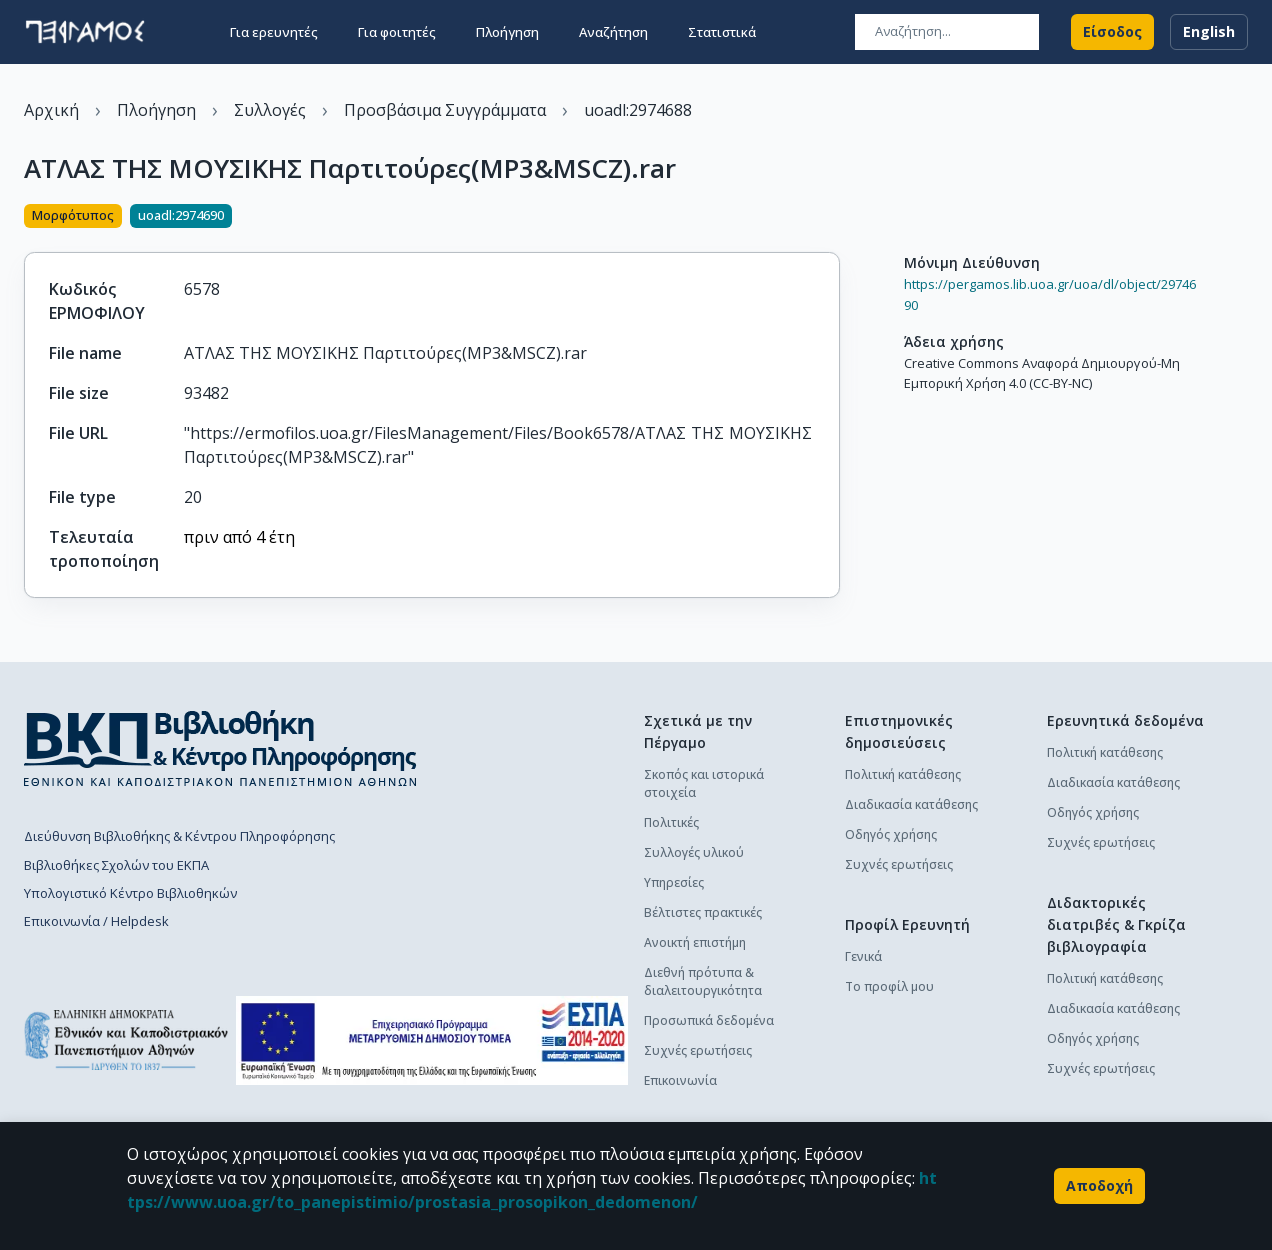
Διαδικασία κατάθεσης (911, 804)
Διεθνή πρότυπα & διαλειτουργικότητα (703, 981)
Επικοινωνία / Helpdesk (96, 921)
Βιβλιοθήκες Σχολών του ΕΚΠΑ (116, 865)
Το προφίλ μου (889, 986)
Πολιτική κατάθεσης (903, 774)
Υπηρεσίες (674, 882)
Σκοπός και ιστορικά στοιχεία (704, 783)
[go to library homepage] (220, 748)
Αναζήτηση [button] (613, 32)
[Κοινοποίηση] (832, 218)
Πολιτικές (671, 822)
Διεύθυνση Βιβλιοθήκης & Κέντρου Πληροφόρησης (179, 836)
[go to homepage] (85, 32)
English (1209, 32)
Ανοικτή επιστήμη (695, 942)
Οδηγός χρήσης (891, 834)
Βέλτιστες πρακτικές (703, 912)
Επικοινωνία (680, 1080)
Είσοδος (1112, 32)
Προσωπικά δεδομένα (709, 1020)
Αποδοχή (1099, 1186)
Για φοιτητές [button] (397, 32)
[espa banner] (432, 1040)
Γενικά (863, 956)
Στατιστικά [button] (722, 32)
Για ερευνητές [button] (274, 32)
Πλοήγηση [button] (507, 32)
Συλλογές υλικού (694, 852)
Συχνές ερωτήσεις (698, 1050)
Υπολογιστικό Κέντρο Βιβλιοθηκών (130, 893)
